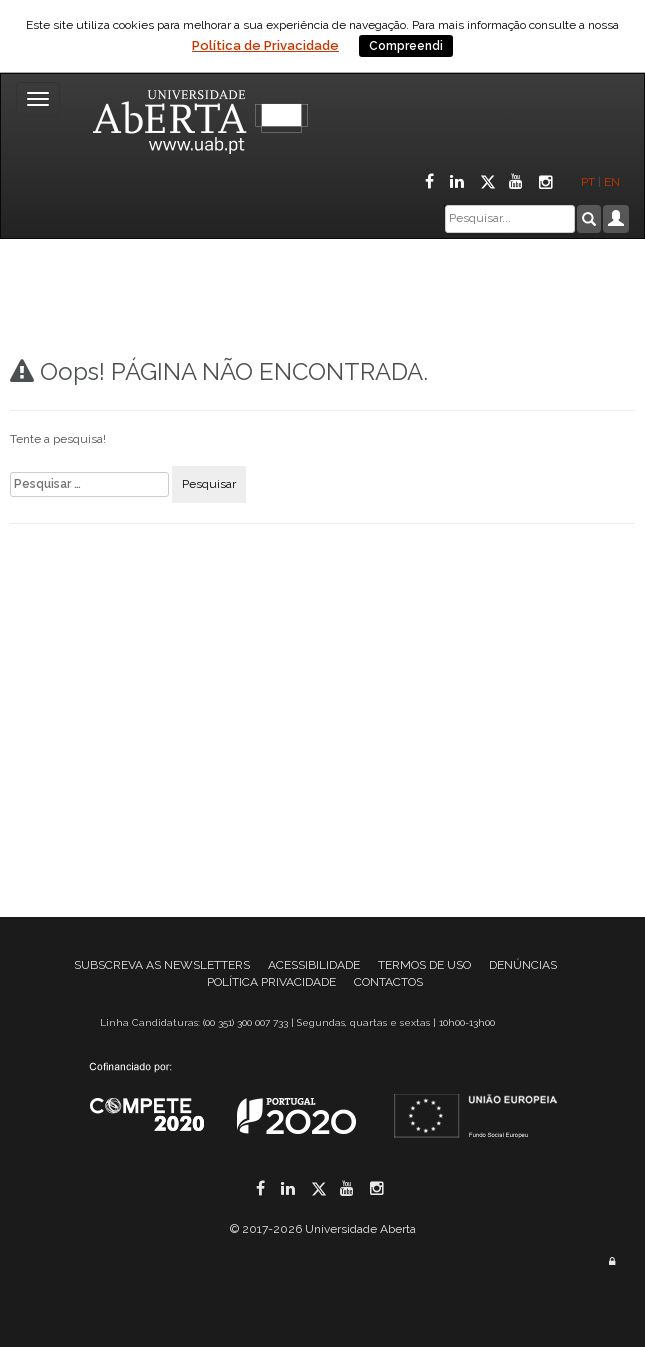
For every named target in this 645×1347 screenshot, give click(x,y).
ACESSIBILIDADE (314, 965)
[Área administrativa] (612, 1261)
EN (613, 182)
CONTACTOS (388, 982)
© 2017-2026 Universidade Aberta (323, 1229)
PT (588, 182)
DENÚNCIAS (523, 965)
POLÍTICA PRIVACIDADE (271, 982)
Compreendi (406, 46)
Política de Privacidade (265, 45)
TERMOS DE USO (424, 965)
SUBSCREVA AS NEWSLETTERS (162, 965)
